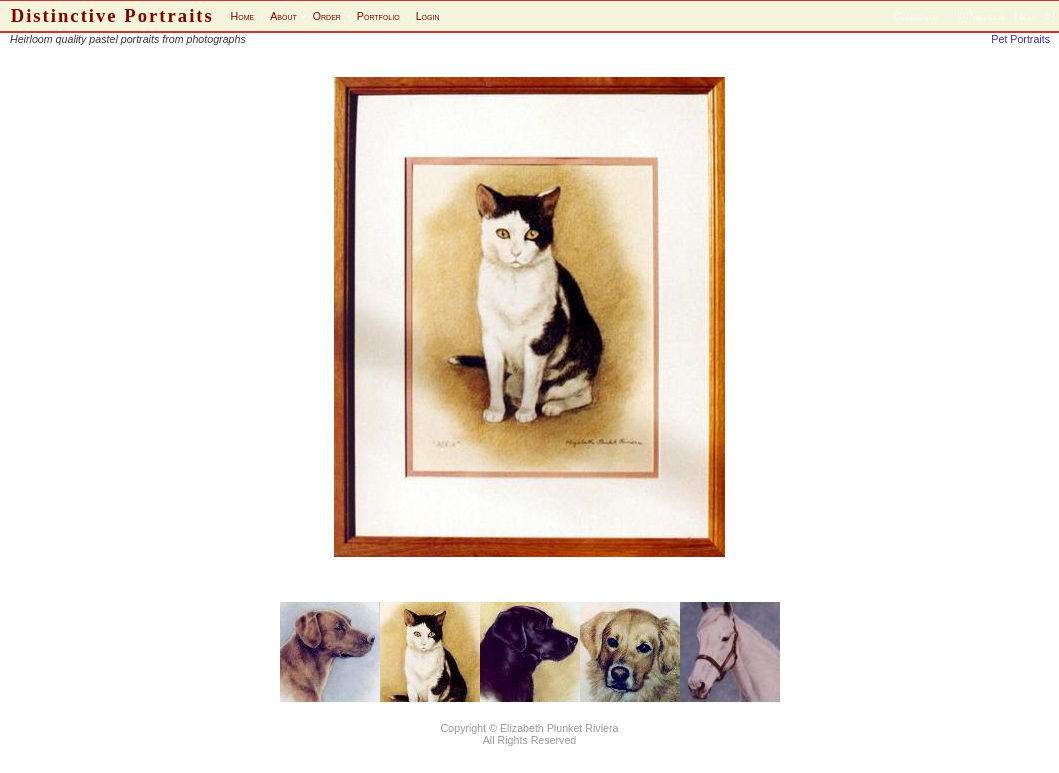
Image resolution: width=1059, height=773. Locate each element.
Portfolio (378, 16)
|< (958, 16)
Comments (915, 16)
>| (1050, 16)
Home (243, 16)
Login (428, 16)
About (283, 16)
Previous (985, 16)
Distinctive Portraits (112, 15)
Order (327, 16)
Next (1025, 16)
